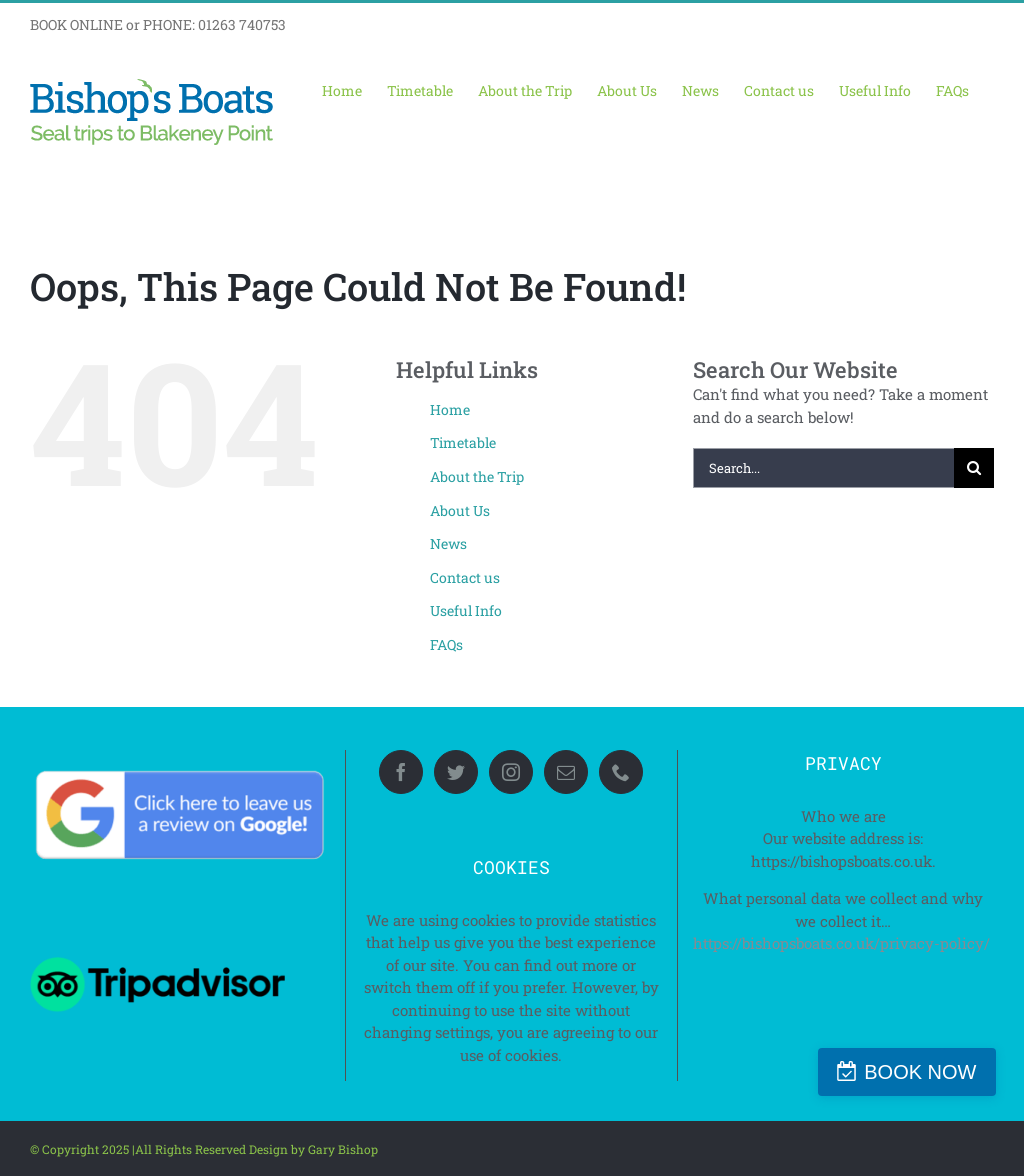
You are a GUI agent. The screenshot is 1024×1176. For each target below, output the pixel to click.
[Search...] (823, 468)
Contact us (465, 577)
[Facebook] (401, 772)
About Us (460, 510)
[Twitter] (456, 772)
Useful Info (466, 610)
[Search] (974, 468)
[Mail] (566, 772)
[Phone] (621, 772)
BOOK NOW (928, 1072)
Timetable (463, 442)
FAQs (446, 644)
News (448, 543)
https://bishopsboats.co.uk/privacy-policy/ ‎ (843, 943)
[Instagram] (511, 772)
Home (450, 409)
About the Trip (477, 476)
